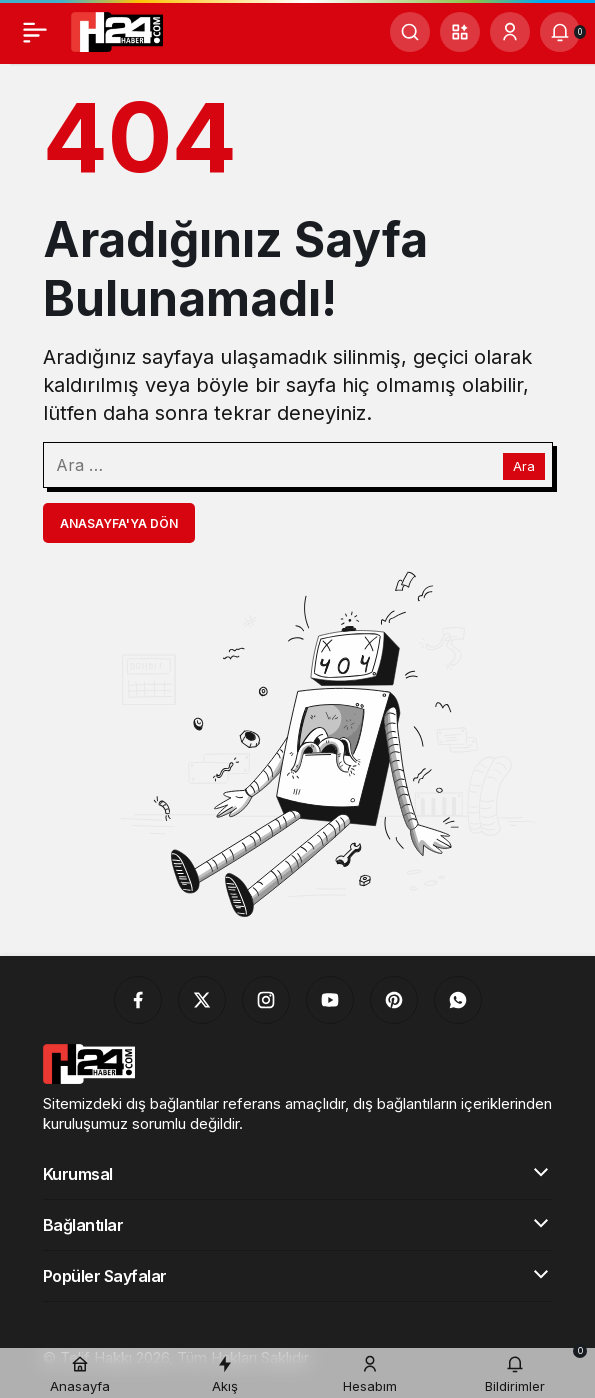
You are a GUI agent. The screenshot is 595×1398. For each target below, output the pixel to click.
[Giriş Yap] (510, 32)
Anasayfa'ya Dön (119, 523)
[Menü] (35, 32)
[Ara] (410, 32)
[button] (460, 32)
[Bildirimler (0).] (560, 32)
